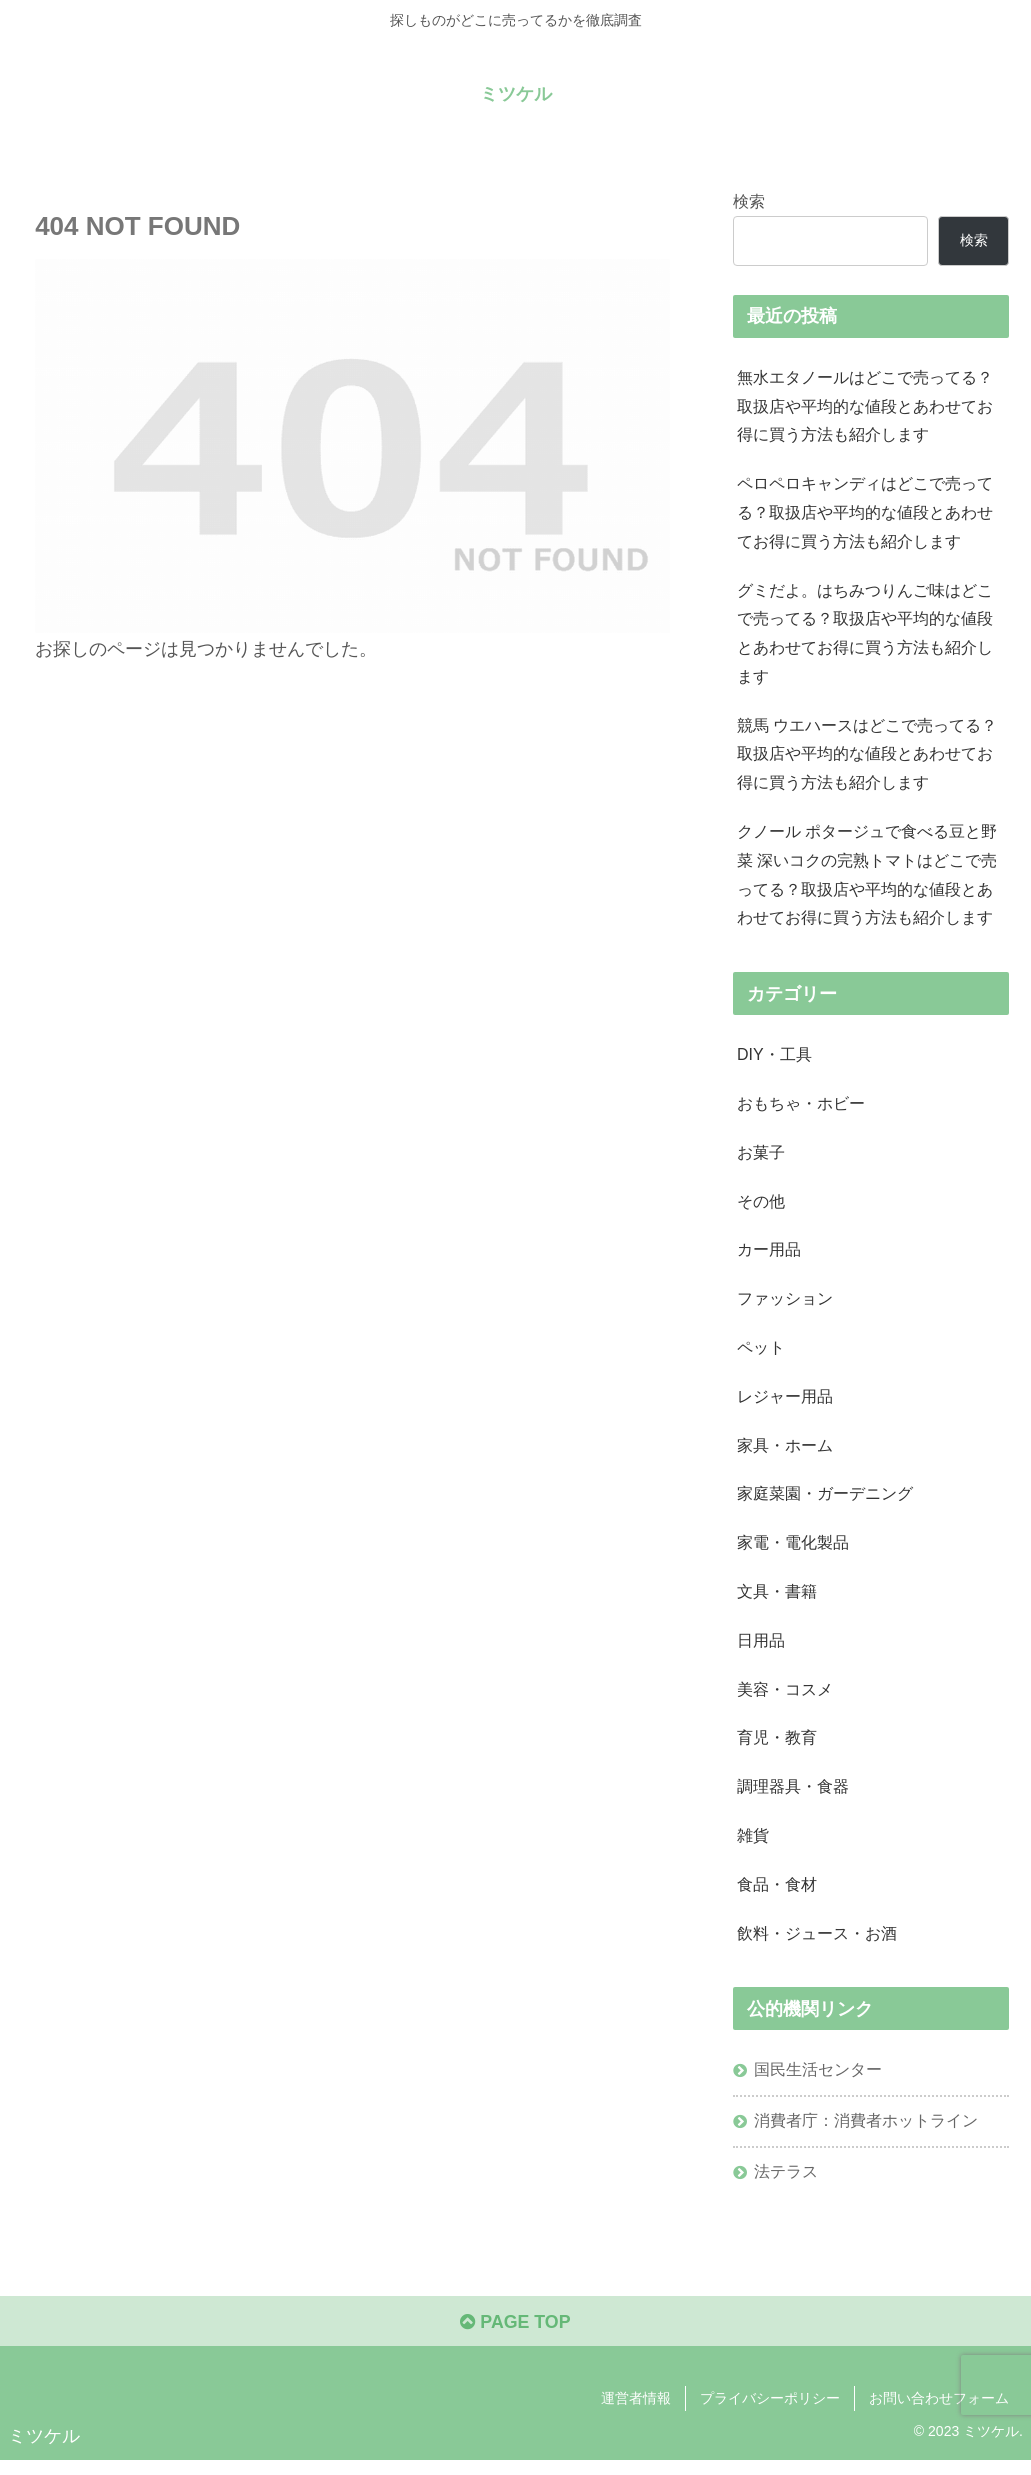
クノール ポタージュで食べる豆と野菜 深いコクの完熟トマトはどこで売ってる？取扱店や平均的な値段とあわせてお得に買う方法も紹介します (867, 880)
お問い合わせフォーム (939, 2413)
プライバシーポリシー (770, 2413)
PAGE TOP (515, 2336)
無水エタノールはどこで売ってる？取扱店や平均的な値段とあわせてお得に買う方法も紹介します (865, 407)
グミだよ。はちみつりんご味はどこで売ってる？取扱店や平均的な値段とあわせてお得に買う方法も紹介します (865, 636)
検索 (749, 201)
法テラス (786, 2185)
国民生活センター (818, 2083)
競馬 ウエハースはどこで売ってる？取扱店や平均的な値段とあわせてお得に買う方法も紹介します (867, 758)
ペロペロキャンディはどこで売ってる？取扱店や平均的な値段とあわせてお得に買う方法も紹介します (865, 514)
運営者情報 (636, 2413)
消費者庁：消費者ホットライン (866, 2134)
